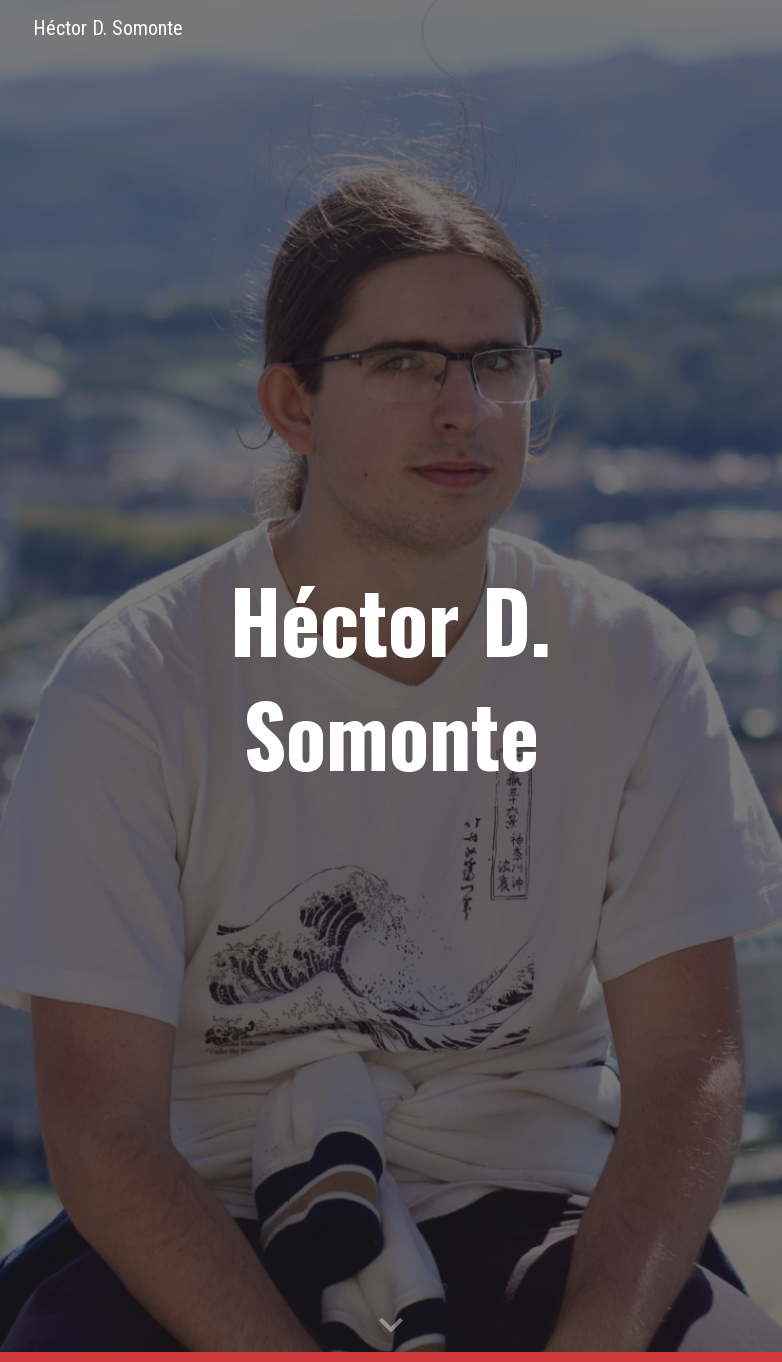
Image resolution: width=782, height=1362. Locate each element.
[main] (391, 681)
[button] (391, 1326)
